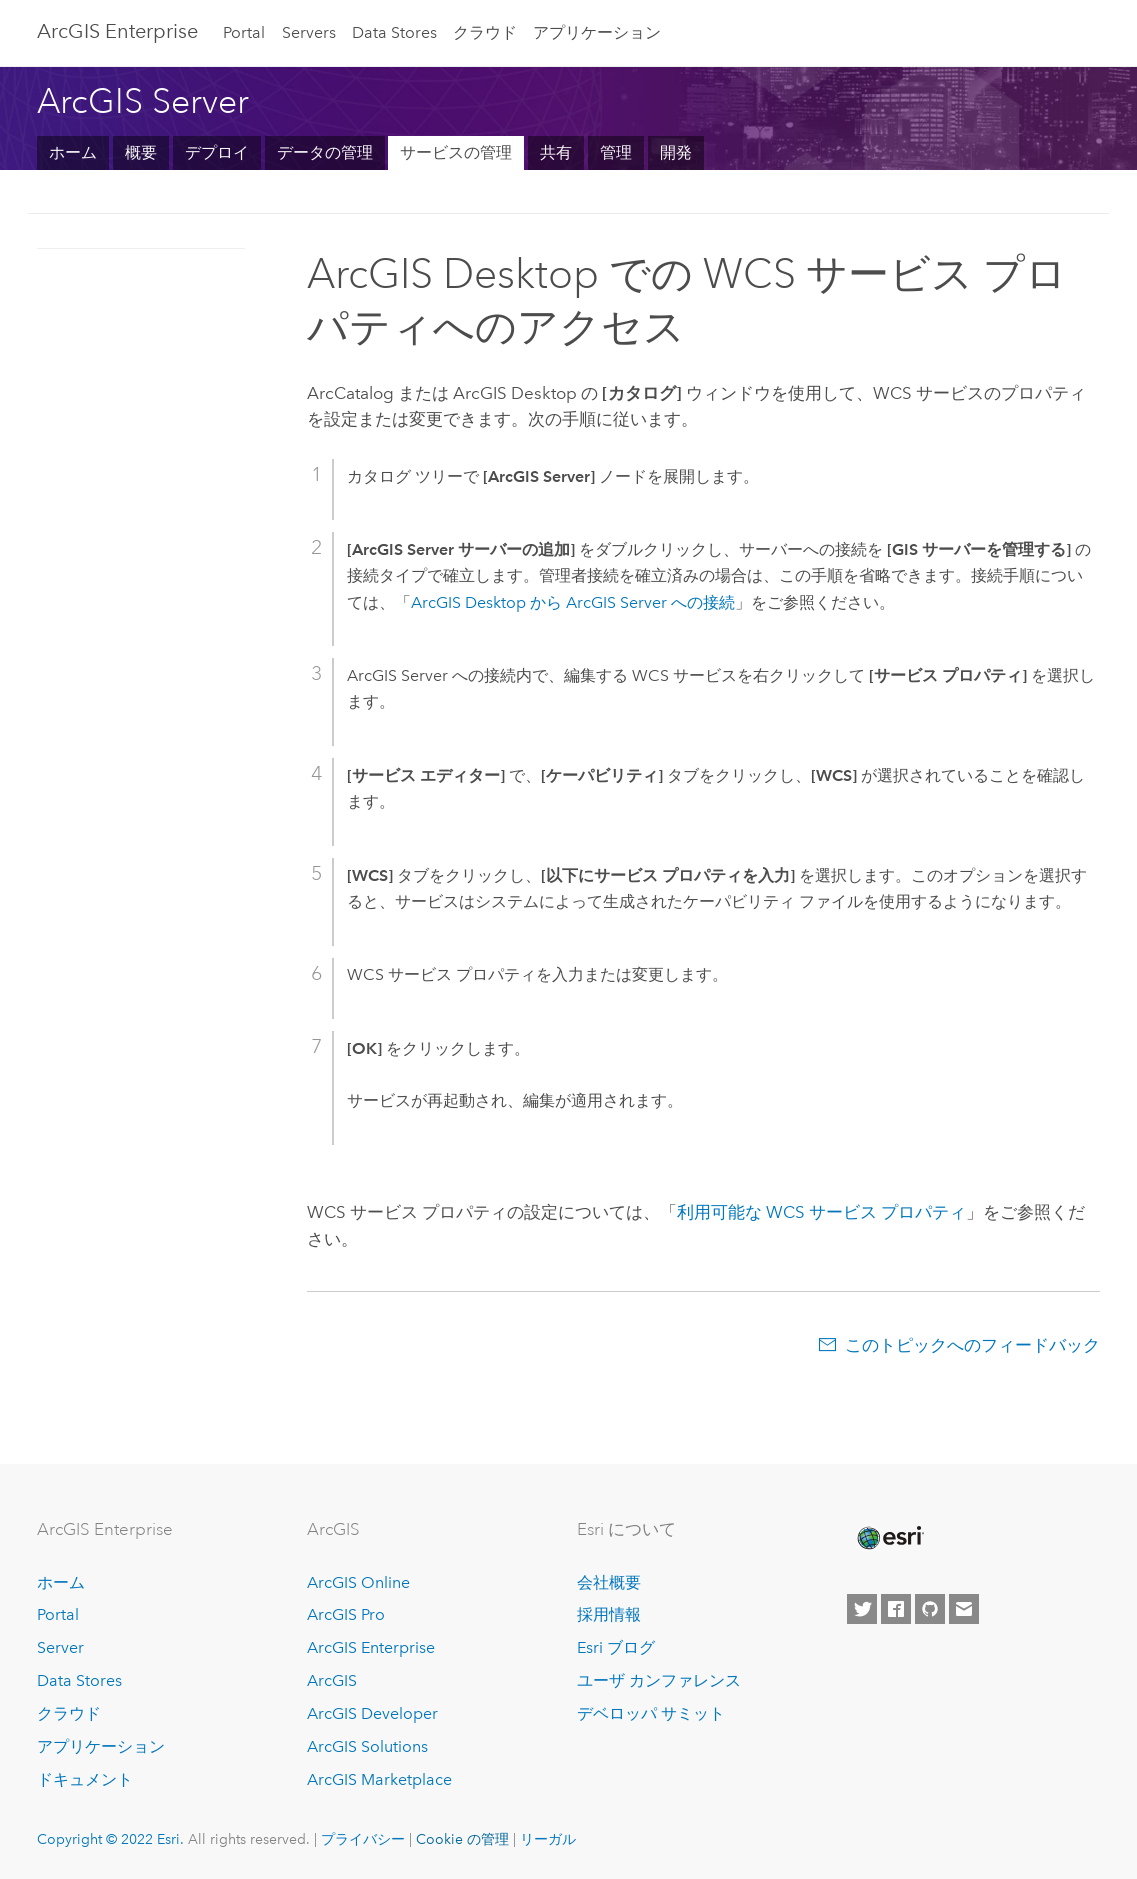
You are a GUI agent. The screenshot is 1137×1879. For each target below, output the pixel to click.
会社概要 (609, 1582)
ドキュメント (85, 1779)
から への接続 (573, 602)
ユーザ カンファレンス (659, 1680)
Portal (244, 32)
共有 (556, 152)
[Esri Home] (889, 1538)
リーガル (548, 1839)
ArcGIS (332, 1680)
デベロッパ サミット (651, 1713)
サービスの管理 (456, 152)
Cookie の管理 (462, 1839)
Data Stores (394, 32)
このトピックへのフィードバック (972, 1345)
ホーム (73, 152)
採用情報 (609, 1614)
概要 (141, 152)
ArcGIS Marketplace (379, 1779)
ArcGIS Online (358, 1582)
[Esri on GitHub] (930, 1609)
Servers (309, 32)
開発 (676, 152)
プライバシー (363, 1839)
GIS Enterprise (117, 31)
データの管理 (325, 152)
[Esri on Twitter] (862, 1609)
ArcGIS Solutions (367, 1746)
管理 (616, 152)
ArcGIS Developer (372, 1713)
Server (60, 1647)
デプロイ (217, 152)
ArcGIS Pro (346, 1614)
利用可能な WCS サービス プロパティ (821, 1212)
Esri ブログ (616, 1647)
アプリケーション (597, 32)
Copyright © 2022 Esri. (110, 1839)
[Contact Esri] (964, 1609)
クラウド (485, 32)
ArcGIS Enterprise (371, 1647)
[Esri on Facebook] (896, 1609)
